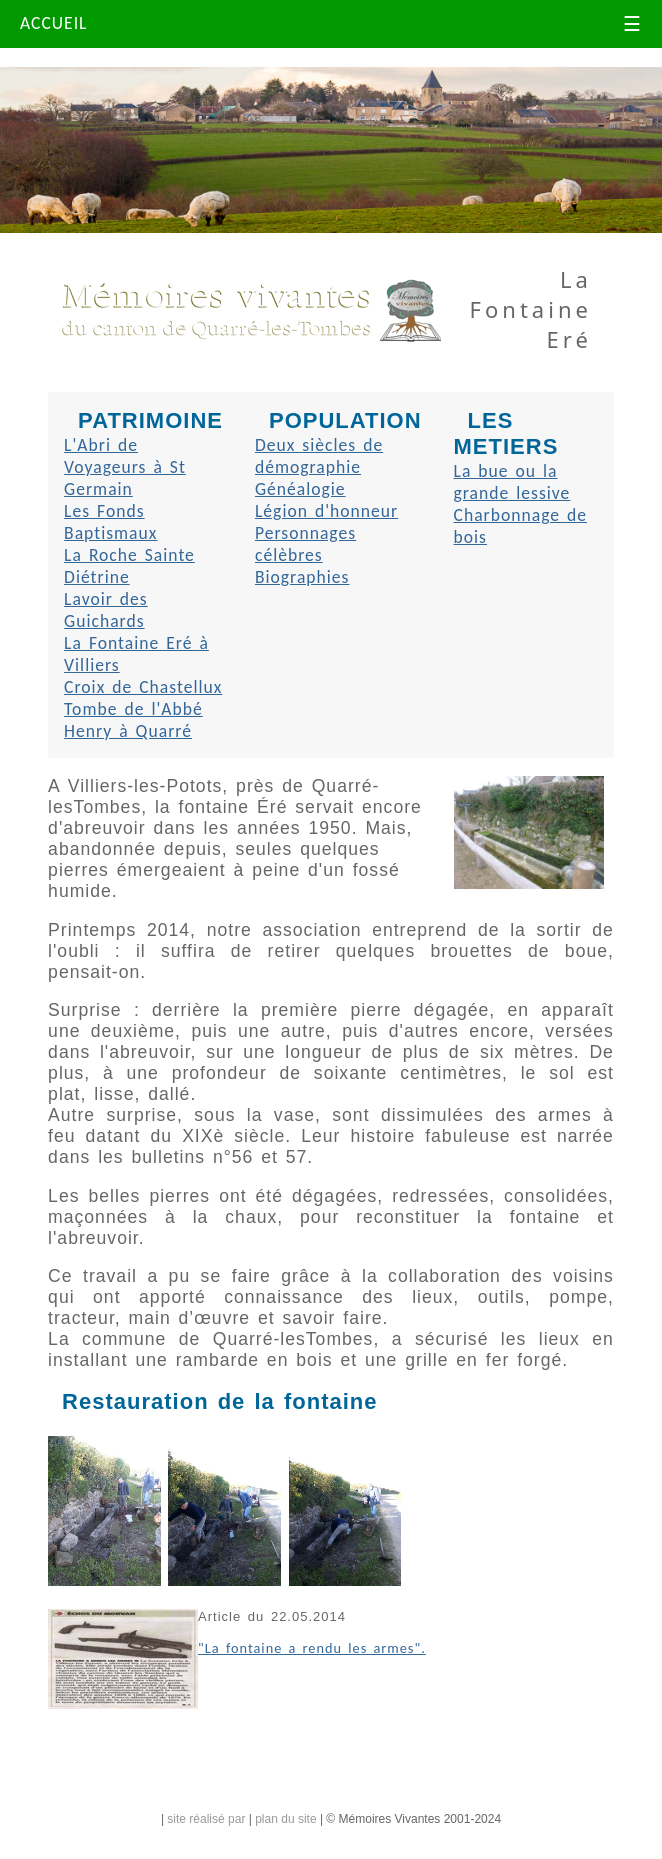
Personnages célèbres (305, 544)
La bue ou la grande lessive (512, 482)
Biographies (302, 577)
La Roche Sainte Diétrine (129, 566)
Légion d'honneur (326, 511)
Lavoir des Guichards (106, 610)
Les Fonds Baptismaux (110, 522)
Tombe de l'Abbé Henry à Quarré (133, 720)
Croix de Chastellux (143, 687)
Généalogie (300, 489)
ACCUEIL (54, 23)
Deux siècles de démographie (319, 456)
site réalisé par (206, 1819)
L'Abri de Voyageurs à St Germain (125, 467)
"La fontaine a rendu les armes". (312, 1648)
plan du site (285, 1819)
